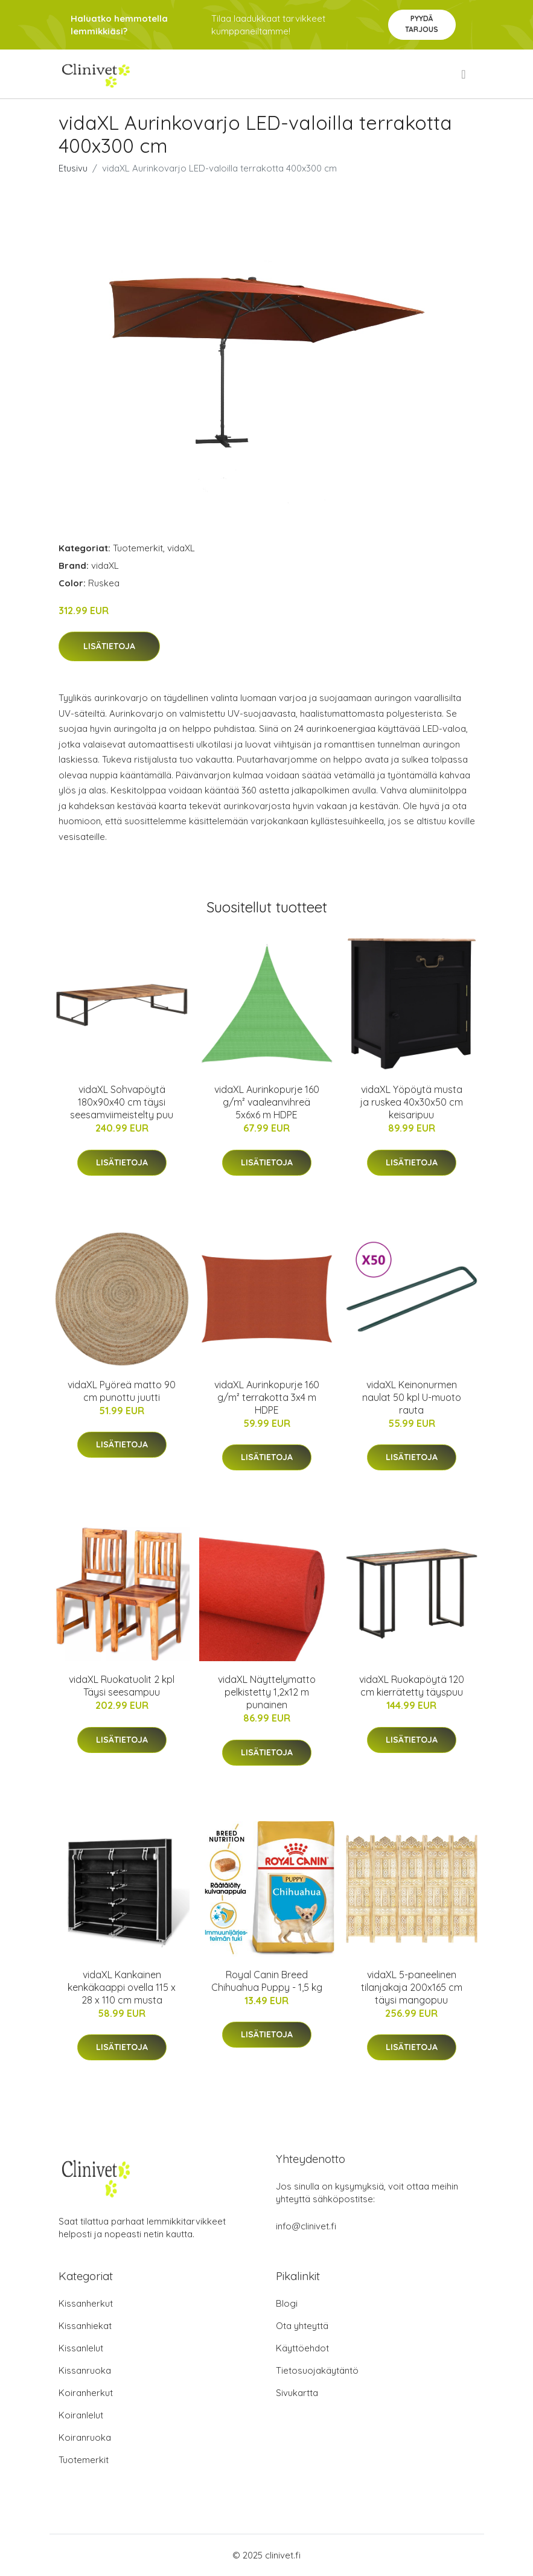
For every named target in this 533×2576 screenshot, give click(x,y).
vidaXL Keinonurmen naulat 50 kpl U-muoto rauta (411, 1397)
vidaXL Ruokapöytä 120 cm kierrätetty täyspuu (411, 1685)
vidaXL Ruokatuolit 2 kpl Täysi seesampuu (121, 1685)
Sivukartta (297, 2392)
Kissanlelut (81, 2348)
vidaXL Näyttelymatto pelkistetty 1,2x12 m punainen (267, 1692)
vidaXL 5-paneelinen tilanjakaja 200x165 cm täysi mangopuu (411, 1987)
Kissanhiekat (85, 2325)
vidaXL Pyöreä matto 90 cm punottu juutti (122, 1391)
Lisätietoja (109, 646)
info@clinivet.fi (306, 2226)
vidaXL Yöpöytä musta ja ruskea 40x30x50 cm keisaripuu (411, 1102)
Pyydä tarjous (421, 24)
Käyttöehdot (302, 2348)
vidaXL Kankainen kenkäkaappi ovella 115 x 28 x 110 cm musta (122, 1987)
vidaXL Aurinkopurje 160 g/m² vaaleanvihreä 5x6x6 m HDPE (266, 1102)
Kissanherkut (86, 2303)
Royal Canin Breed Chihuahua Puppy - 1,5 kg (266, 1981)
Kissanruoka (85, 2370)
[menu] (464, 74)
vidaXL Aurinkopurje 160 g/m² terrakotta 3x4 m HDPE (266, 1397)
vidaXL (181, 548)
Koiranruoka (85, 2437)
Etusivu (73, 168)
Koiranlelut (81, 2415)
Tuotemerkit (138, 548)
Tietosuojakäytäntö (317, 2370)
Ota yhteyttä (302, 2325)
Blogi (287, 2303)
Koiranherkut (86, 2392)
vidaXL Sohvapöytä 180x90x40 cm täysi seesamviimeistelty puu (121, 1102)
